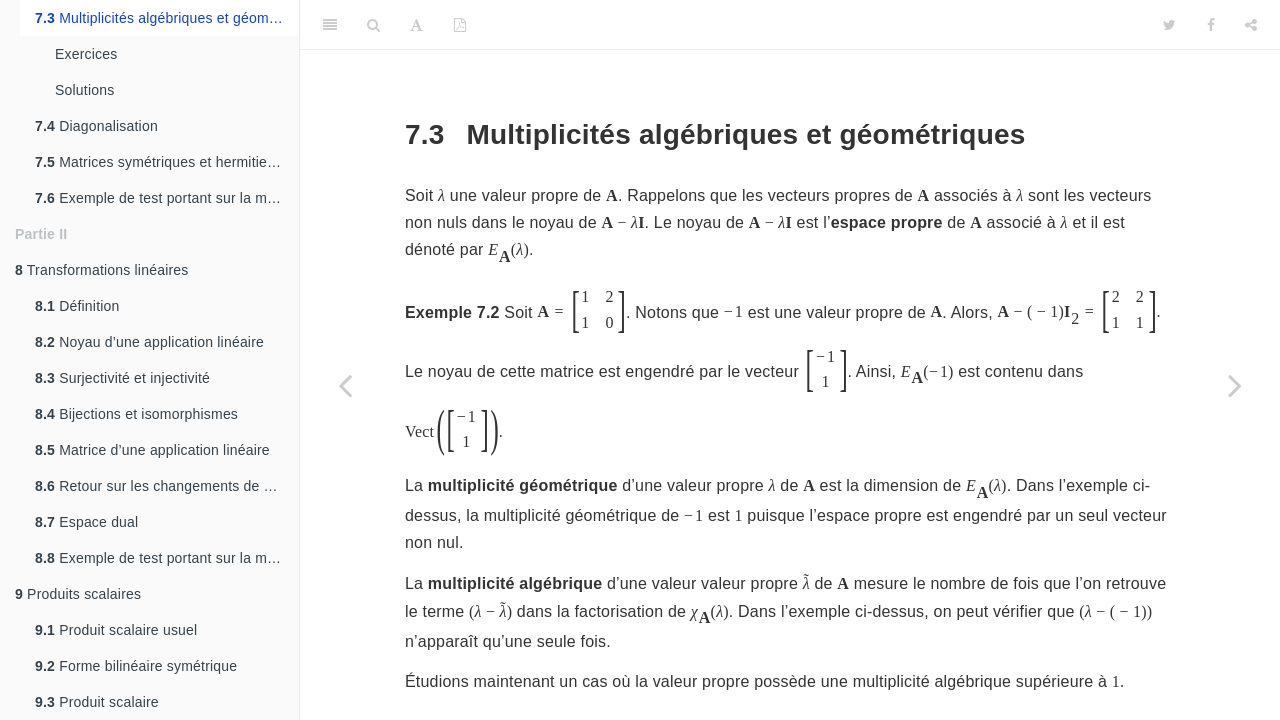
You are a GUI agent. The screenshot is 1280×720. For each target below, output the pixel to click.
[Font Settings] (416, 25)
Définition (77, 306)
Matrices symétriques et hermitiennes (166, 162)
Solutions (84, 90)
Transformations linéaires (102, 270)
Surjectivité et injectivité (122, 378)
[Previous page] (345, 385)
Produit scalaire (97, 702)
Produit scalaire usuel (116, 630)
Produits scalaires (78, 594)
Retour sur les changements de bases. (167, 486)
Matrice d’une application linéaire (152, 450)
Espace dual (86, 522)
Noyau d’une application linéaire (149, 342)
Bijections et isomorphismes (136, 414)
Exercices (86, 54)
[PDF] (460, 25)
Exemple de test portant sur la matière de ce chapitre (167, 198)
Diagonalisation (96, 126)
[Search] (373, 25)
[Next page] (1235, 385)
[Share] (1251, 25)
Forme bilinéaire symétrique (136, 666)
